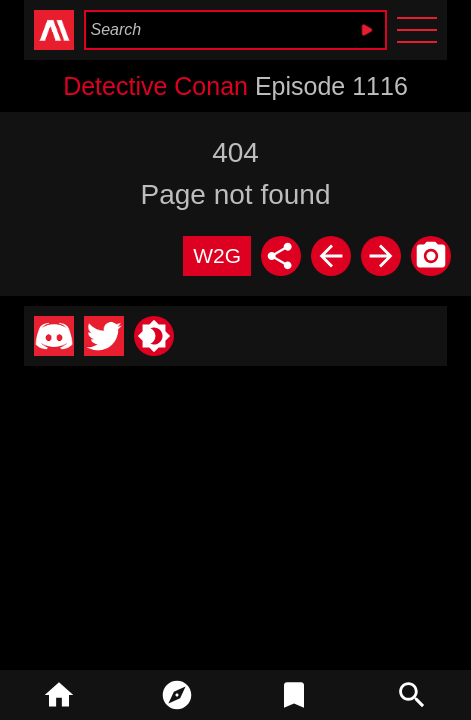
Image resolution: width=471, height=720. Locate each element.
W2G (217, 255)
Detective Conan (155, 86)
